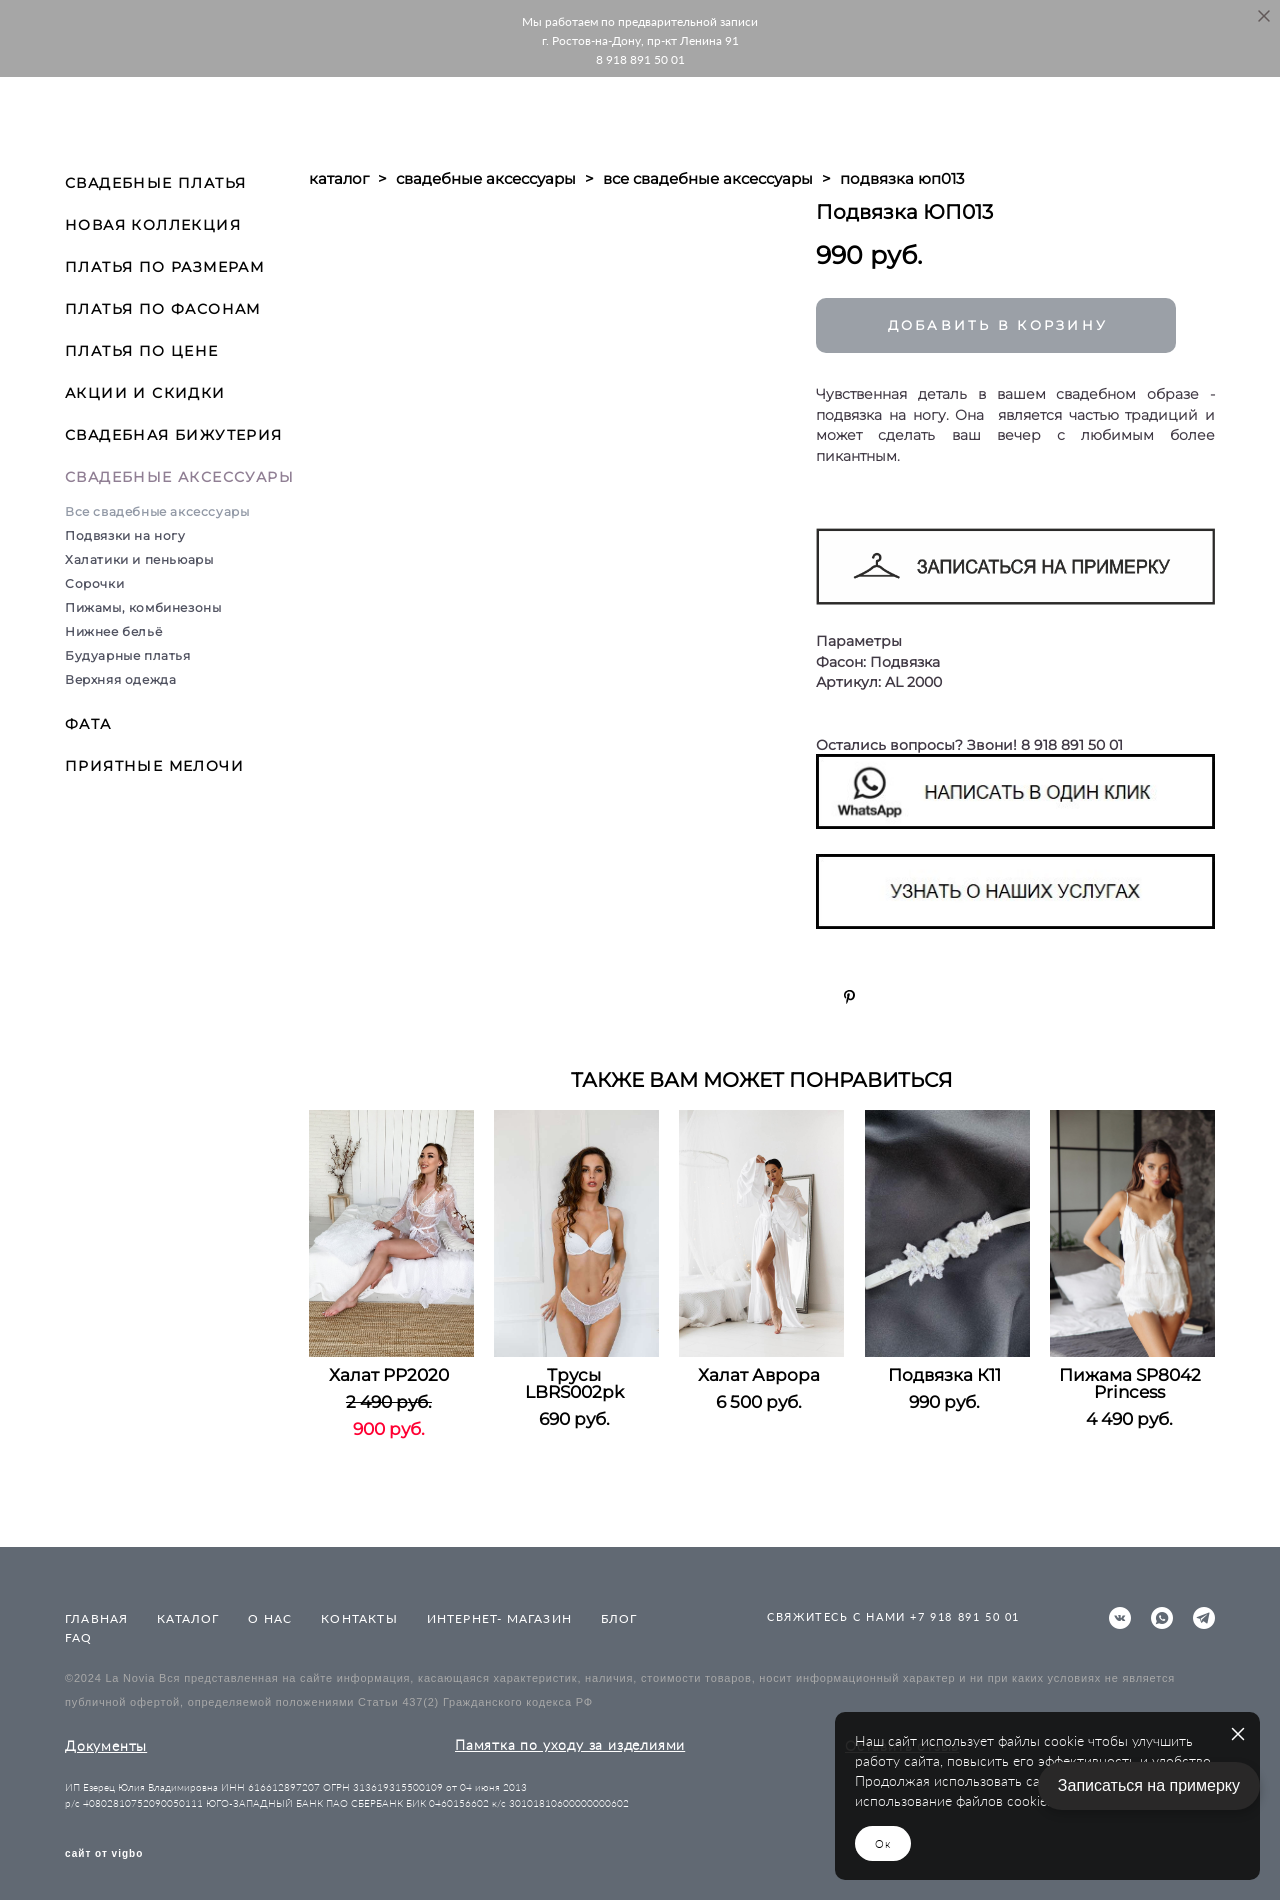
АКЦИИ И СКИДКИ (145, 393)
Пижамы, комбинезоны (143, 607)
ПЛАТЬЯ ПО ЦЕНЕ (142, 351)
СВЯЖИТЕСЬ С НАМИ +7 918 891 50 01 (893, 1616)
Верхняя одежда (120, 679)
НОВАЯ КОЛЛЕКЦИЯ (153, 225)
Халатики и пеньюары (139, 559)
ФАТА (88, 724)
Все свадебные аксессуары (157, 511)
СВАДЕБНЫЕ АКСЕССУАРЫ (179, 477)
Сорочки (94, 583)
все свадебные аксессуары (708, 178)
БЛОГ (619, 1618)
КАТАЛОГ (188, 1618)
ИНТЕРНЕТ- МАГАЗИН (499, 1618)
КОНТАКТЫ (359, 1618)
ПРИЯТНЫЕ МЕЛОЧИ (154, 766)
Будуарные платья (128, 655)
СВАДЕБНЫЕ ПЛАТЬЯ (155, 183)
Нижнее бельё (113, 631)
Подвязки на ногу (125, 535)
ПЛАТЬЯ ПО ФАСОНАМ (163, 309)
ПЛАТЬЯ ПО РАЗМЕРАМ (164, 267)
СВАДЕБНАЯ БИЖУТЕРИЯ (174, 435)
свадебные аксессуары (486, 178)
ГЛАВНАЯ (96, 1618)
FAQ (79, 1637)
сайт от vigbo (104, 1854)
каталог (339, 178)
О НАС (270, 1618)
